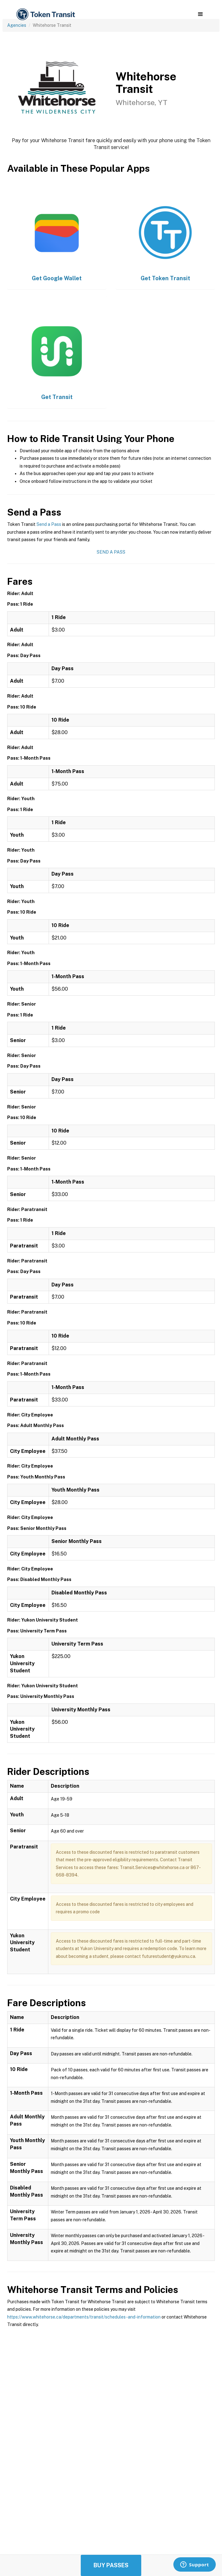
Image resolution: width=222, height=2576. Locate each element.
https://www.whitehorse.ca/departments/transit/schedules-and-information (84, 2316)
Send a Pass (48, 524)
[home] (45, 14)
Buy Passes (111, 2565)
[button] (200, 14)
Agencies (16, 25)
